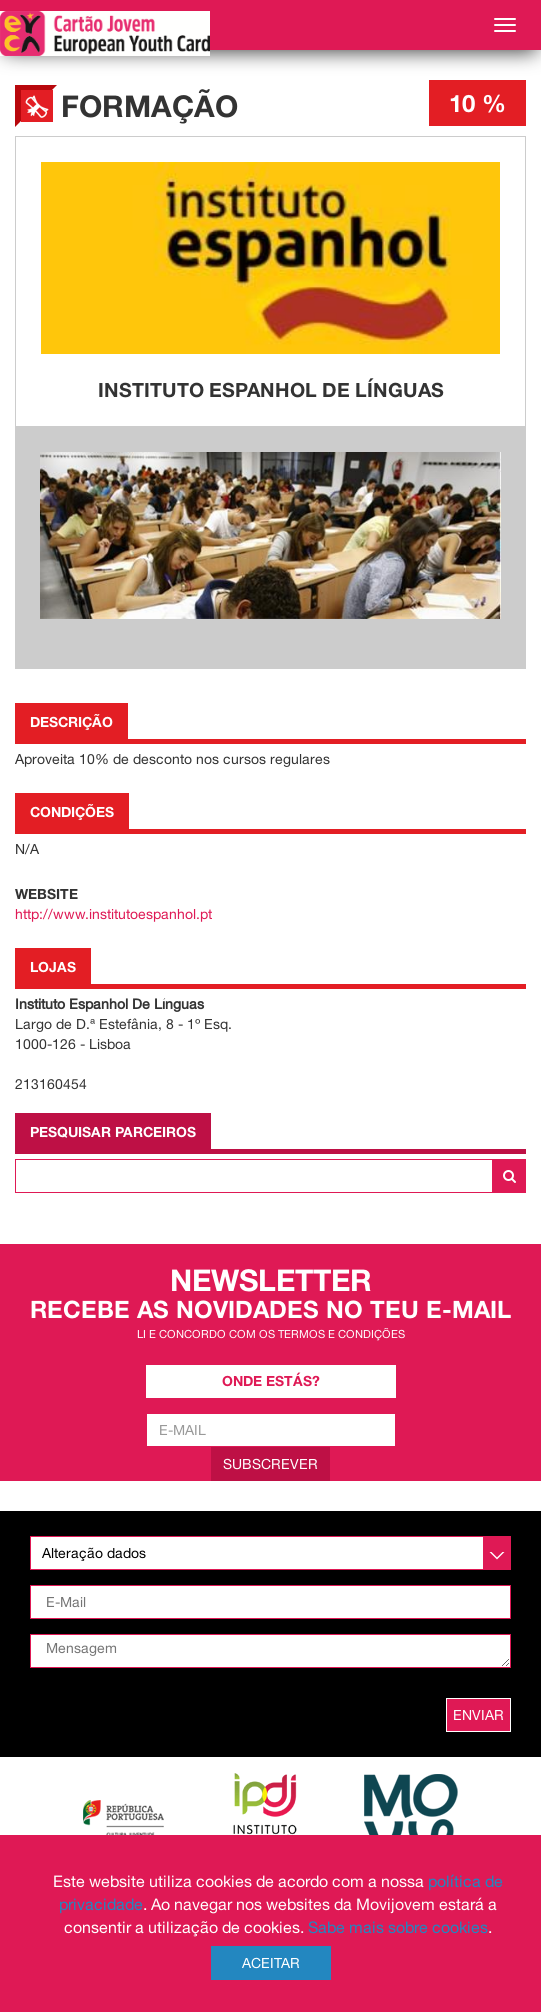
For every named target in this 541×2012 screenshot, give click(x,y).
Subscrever (270, 1464)
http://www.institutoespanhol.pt (113, 914)
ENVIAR (478, 1715)
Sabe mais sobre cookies (398, 1927)
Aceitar (271, 1963)
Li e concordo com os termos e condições (271, 1333)
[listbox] (270, 1553)
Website (46, 893)
